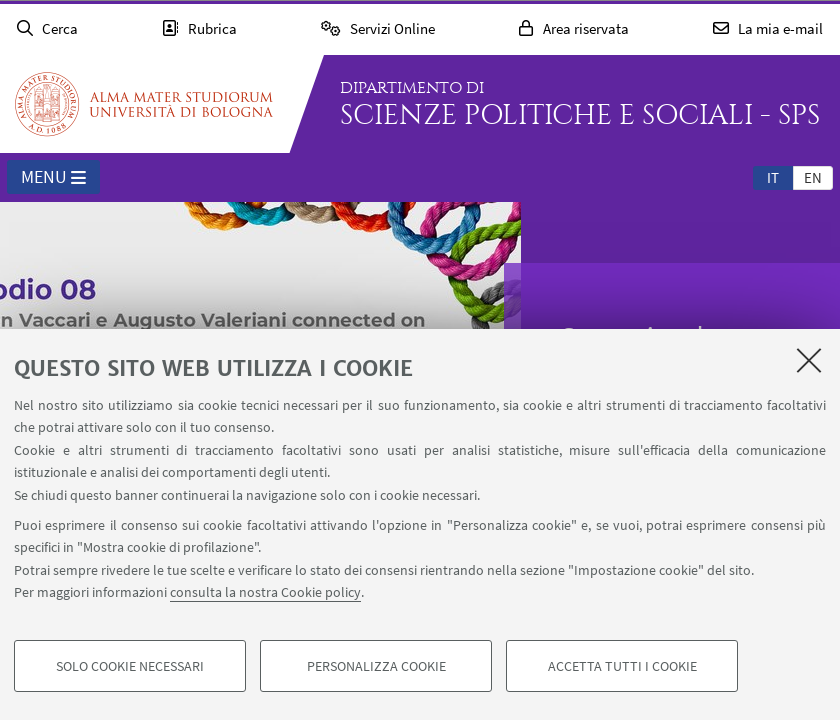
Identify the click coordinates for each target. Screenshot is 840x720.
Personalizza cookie (376, 666)
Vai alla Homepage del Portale (144, 104)
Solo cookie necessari (130, 666)
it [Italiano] (773, 177)
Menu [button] (53, 178)
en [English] (813, 177)
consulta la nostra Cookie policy (265, 592)
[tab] (773, 177)
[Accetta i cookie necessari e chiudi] (809, 360)
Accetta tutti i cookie (622, 666)
